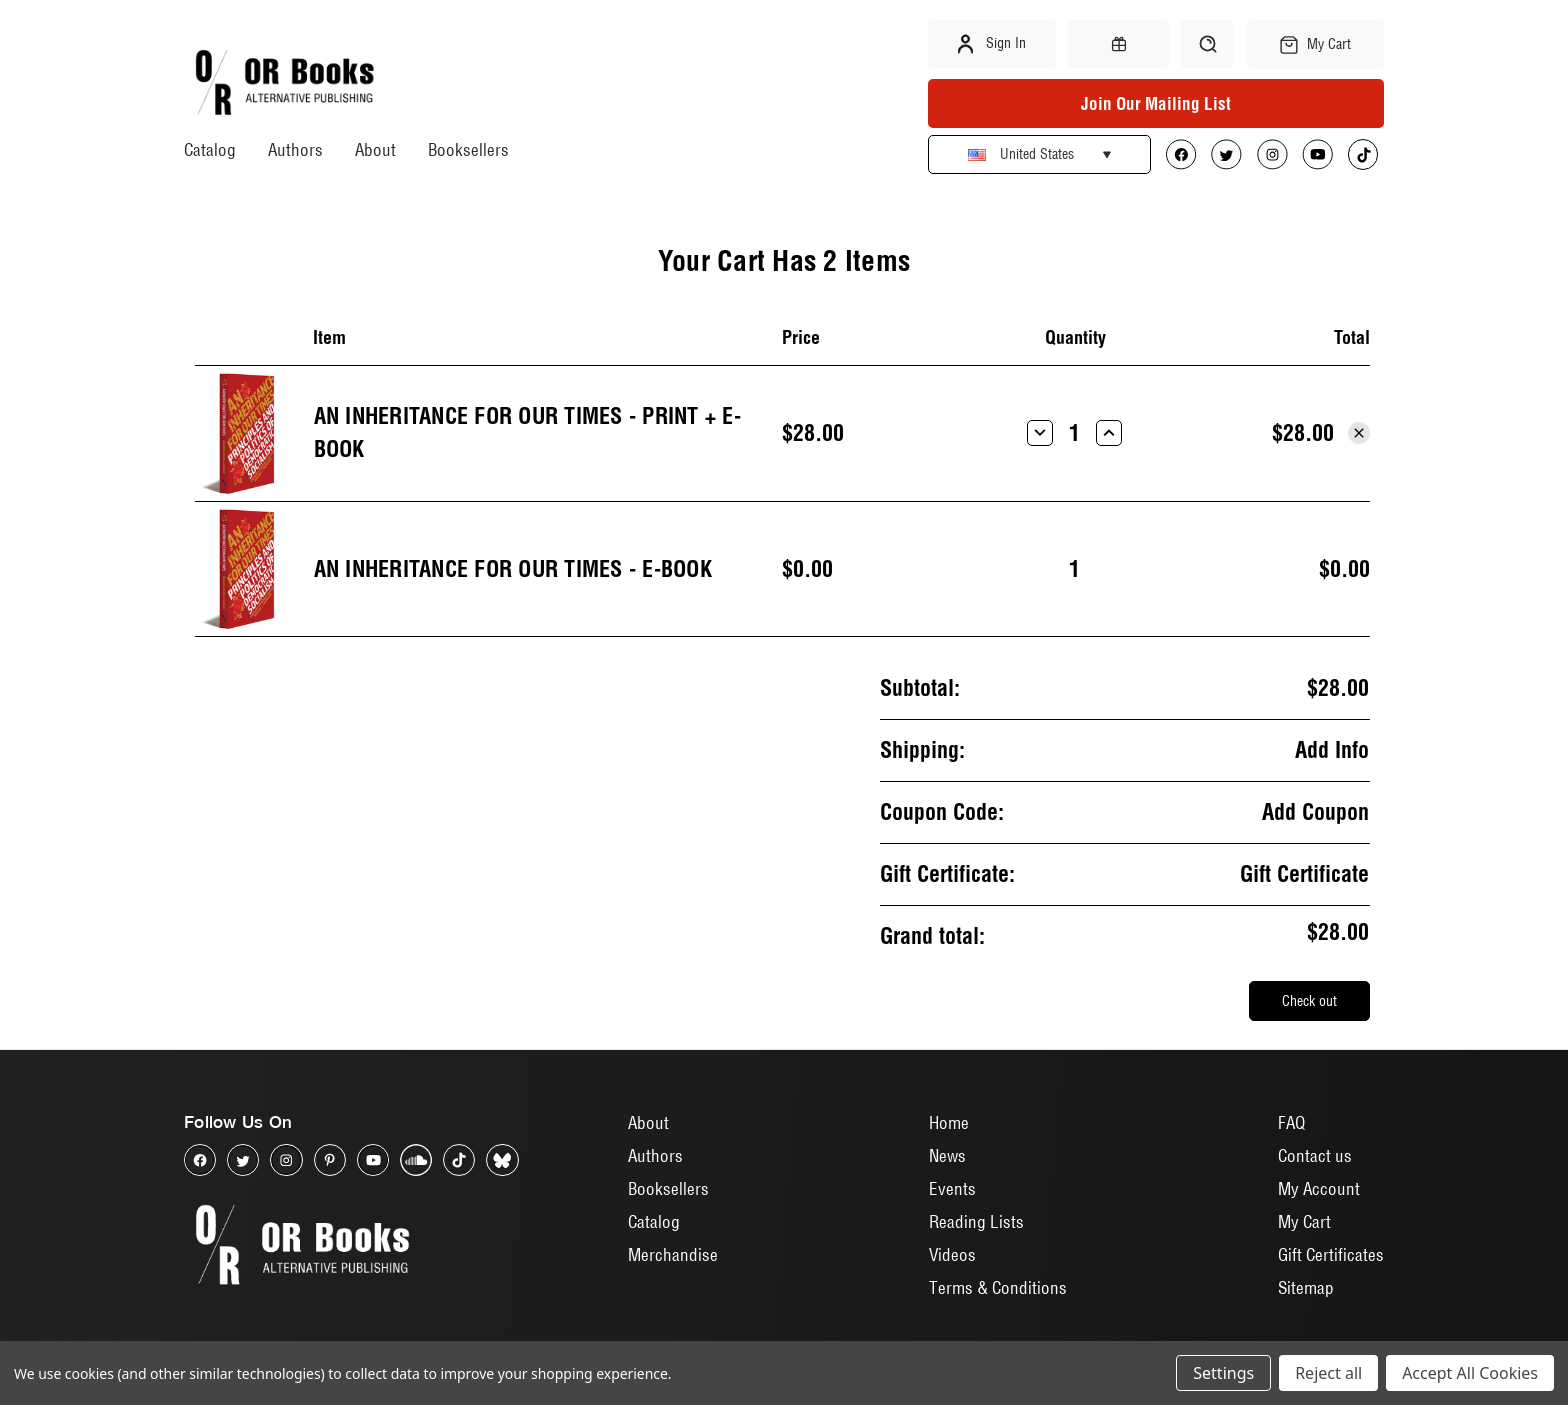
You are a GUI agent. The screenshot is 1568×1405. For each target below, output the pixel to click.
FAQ (1291, 1122)
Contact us (1315, 1155)
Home (949, 1122)
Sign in (992, 44)
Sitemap (1306, 1287)
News (947, 1155)
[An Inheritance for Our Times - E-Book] (1074, 569)
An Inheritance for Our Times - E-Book (513, 569)
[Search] (1207, 44)
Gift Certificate (1304, 874)
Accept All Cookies (1470, 1373)
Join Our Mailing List (1156, 103)
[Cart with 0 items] (1315, 44)
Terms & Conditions (998, 1287)
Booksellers (468, 149)
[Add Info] (1332, 750)
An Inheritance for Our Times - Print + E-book (527, 432)
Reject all (1328, 1373)
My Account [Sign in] (1319, 1188)
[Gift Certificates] (1118, 44)
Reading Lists (976, 1221)
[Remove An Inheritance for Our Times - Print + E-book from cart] (1359, 433)
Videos (952, 1254)
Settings (1223, 1373)
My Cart (1304, 1221)
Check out (1309, 1001)
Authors (295, 149)
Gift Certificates (1331, 1254)
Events (952, 1188)
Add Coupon (1315, 812)
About (375, 149)
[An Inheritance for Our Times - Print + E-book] (1074, 433)
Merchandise (673, 1254)
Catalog (210, 149)
